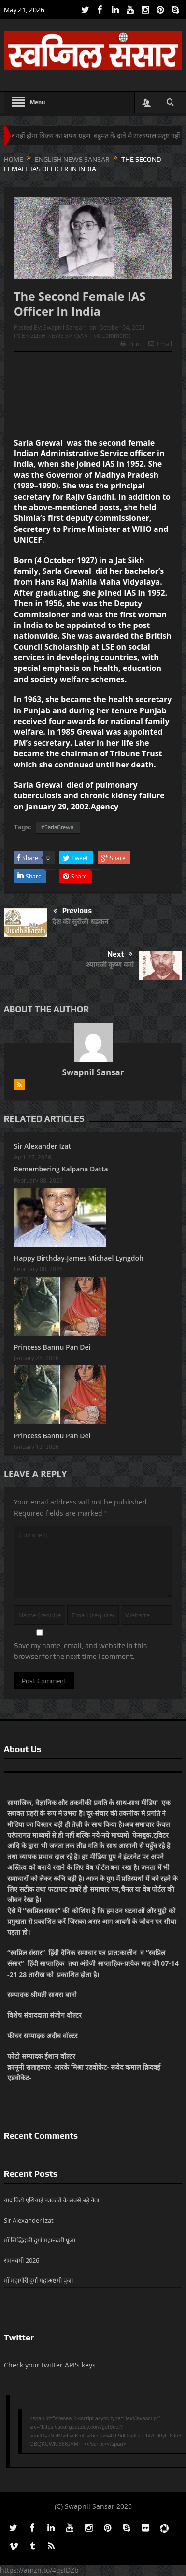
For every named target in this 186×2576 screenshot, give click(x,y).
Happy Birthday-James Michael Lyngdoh (78, 1258)
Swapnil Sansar (64, 327)
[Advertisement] (93, 396)
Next (120, 954)
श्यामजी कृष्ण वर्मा (110, 964)
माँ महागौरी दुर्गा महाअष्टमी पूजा (38, 2280)
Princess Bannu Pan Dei (52, 1346)
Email (160, 344)
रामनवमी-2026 (21, 2260)
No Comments (111, 335)
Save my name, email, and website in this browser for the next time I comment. (80, 1651)
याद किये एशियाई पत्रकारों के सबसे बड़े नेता (51, 2200)
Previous (72, 911)
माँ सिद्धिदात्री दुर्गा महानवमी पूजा (39, 2240)
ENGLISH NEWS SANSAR (54, 335)
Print (130, 344)
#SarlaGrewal (58, 827)
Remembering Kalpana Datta (61, 1168)
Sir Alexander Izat (42, 1146)
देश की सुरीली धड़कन (80, 921)
